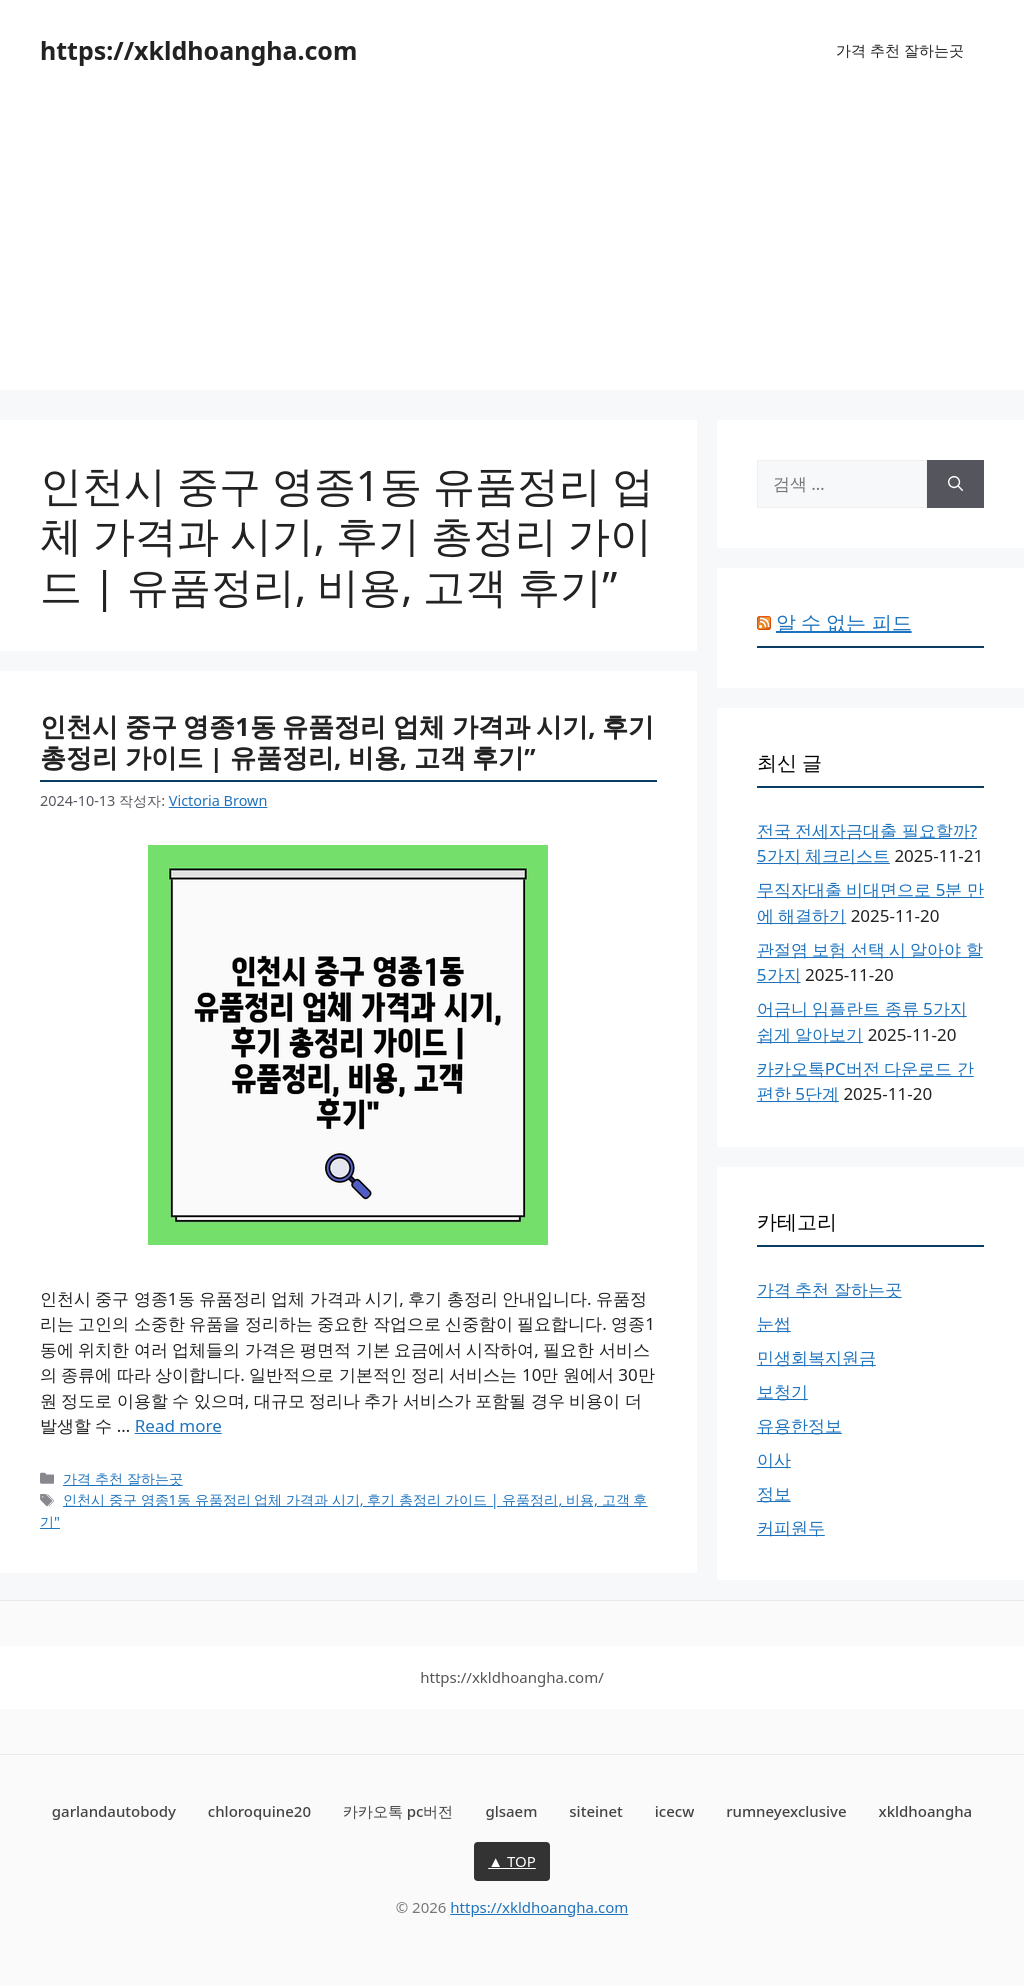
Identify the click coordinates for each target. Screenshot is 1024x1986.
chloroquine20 (259, 1811)
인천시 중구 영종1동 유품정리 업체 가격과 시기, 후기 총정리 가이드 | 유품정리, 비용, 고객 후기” (347, 741)
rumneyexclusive (786, 1811)
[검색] (955, 484)
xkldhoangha (925, 1811)
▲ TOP (512, 1861)
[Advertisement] (512, 250)
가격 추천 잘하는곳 (900, 50)
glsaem (511, 1811)
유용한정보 (799, 1425)
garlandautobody (114, 1811)
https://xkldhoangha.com (198, 50)
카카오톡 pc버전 (398, 1811)
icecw (675, 1811)
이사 (774, 1459)
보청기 (782, 1391)
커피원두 (791, 1527)
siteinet (596, 1811)
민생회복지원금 (816, 1357)
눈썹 (774, 1323)
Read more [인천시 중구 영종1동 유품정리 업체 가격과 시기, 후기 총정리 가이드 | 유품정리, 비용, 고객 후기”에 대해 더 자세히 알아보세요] (178, 1425)
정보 (774, 1493)
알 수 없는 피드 (844, 622)
